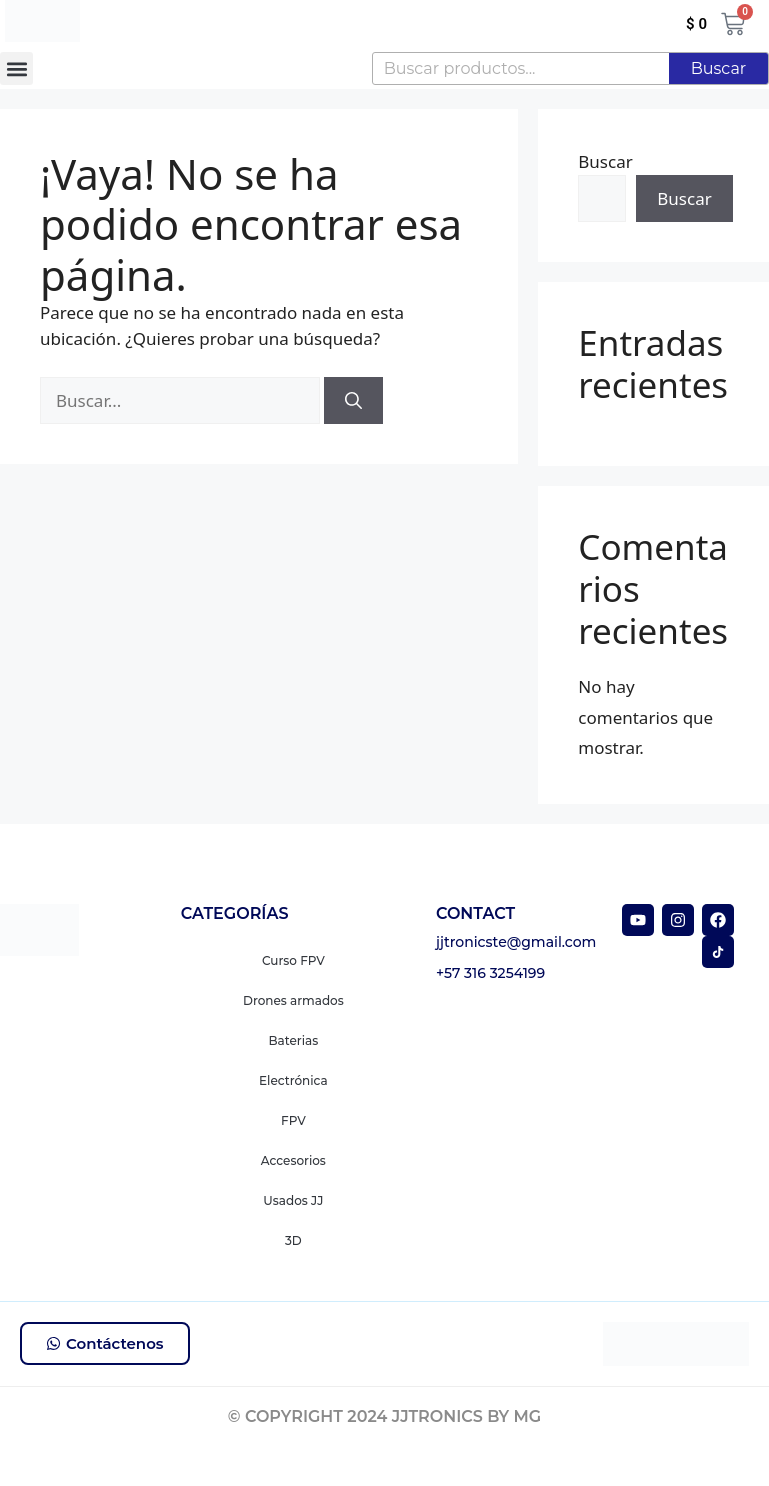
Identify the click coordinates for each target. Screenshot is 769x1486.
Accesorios (293, 1160)
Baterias (294, 1040)
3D (293, 1240)
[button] (16, 68)
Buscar (605, 161)
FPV (293, 1120)
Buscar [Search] (719, 68)
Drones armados (293, 1000)
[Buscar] (353, 401)
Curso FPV (293, 960)
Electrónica (293, 1080)
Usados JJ (293, 1200)
